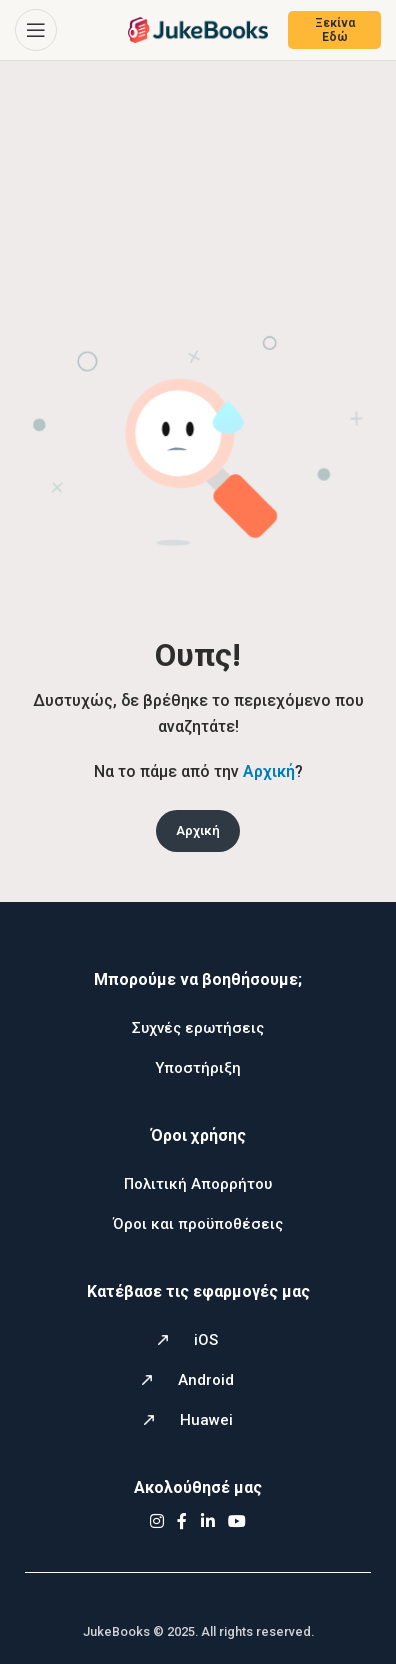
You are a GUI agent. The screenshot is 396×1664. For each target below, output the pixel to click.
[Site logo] (198, 28)
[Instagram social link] (156, 1521)
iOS (206, 1340)
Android (206, 1380)
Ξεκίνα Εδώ (335, 30)
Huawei (206, 1420)
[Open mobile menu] (36, 30)
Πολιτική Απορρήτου (198, 1184)
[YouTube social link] (237, 1521)
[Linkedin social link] (207, 1521)
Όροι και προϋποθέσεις (198, 1224)
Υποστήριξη (198, 1068)
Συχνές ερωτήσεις (198, 1028)
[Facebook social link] (182, 1521)
